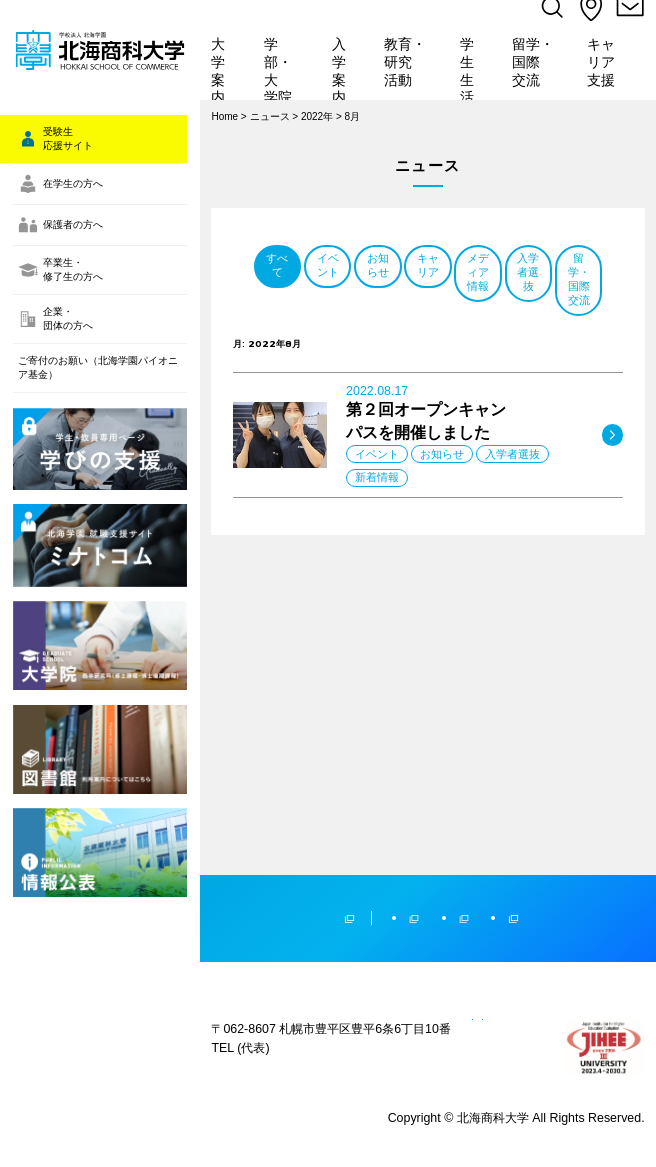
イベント (428, 302)
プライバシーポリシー (356, 1027)
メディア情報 (428, 342)
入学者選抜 (546, 342)
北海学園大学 (376, 785)
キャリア (310, 342)
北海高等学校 (473, 785)
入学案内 (344, 71)
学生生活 (472, 71)
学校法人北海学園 (246, 785)
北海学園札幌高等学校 (583, 785)
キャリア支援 (607, 71)
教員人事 (452, 1027)
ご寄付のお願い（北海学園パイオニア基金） (93, 486)
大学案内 (225, 71)
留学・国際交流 (536, 71)
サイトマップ (247, 1027)
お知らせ (546, 302)
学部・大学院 (282, 71)
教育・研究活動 (407, 71)
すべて (310, 302)
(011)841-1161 (277, 973)
